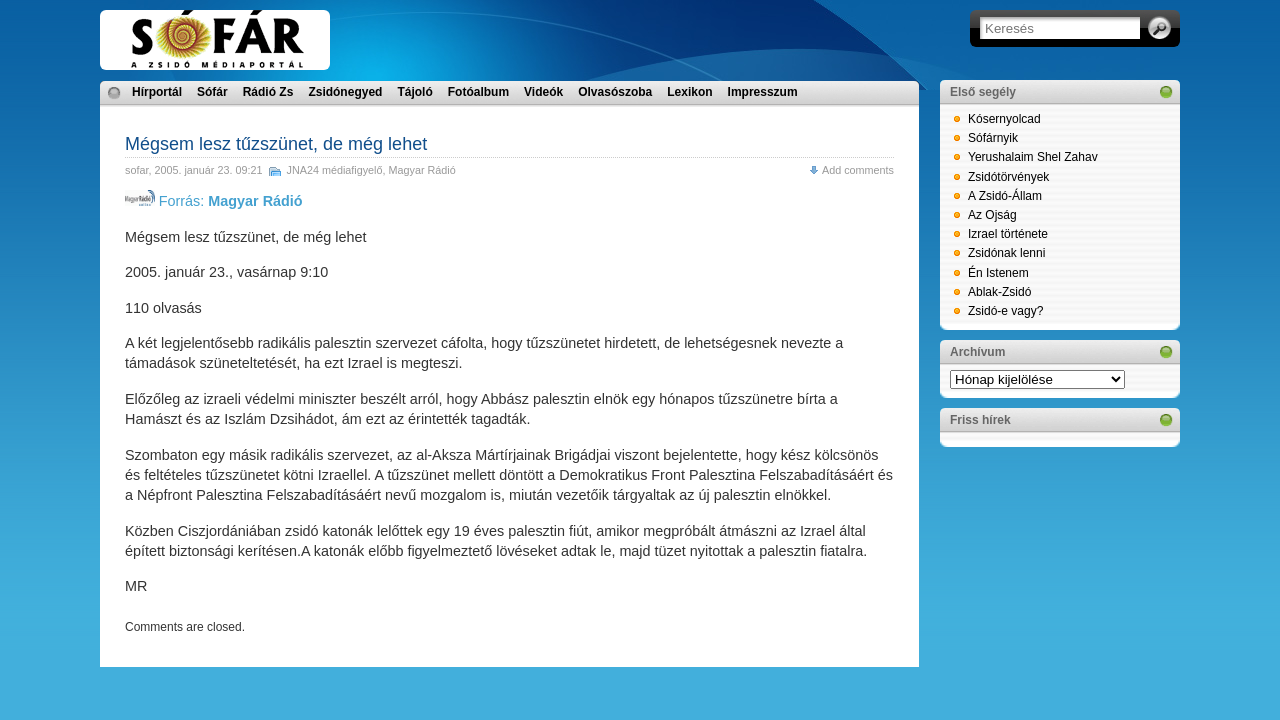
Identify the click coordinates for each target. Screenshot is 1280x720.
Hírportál (157, 92)
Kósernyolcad (1004, 119)
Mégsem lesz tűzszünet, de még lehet (276, 144)
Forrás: (214, 201)
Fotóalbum (478, 92)
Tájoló (414, 92)
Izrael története (1008, 234)
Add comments (858, 170)
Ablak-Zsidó (999, 292)
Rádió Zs (268, 92)
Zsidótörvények (1008, 177)
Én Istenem (998, 273)
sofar (136, 170)
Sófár (212, 92)
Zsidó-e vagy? (1005, 311)
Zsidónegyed (345, 92)
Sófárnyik (993, 138)
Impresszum (763, 92)
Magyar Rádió (422, 170)
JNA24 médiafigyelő (334, 170)
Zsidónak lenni (1006, 253)
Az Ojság (992, 215)
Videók (543, 92)
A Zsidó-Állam (1005, 196)
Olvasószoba (615, 92)
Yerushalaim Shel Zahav (1033, 157)
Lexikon (689, 92)
